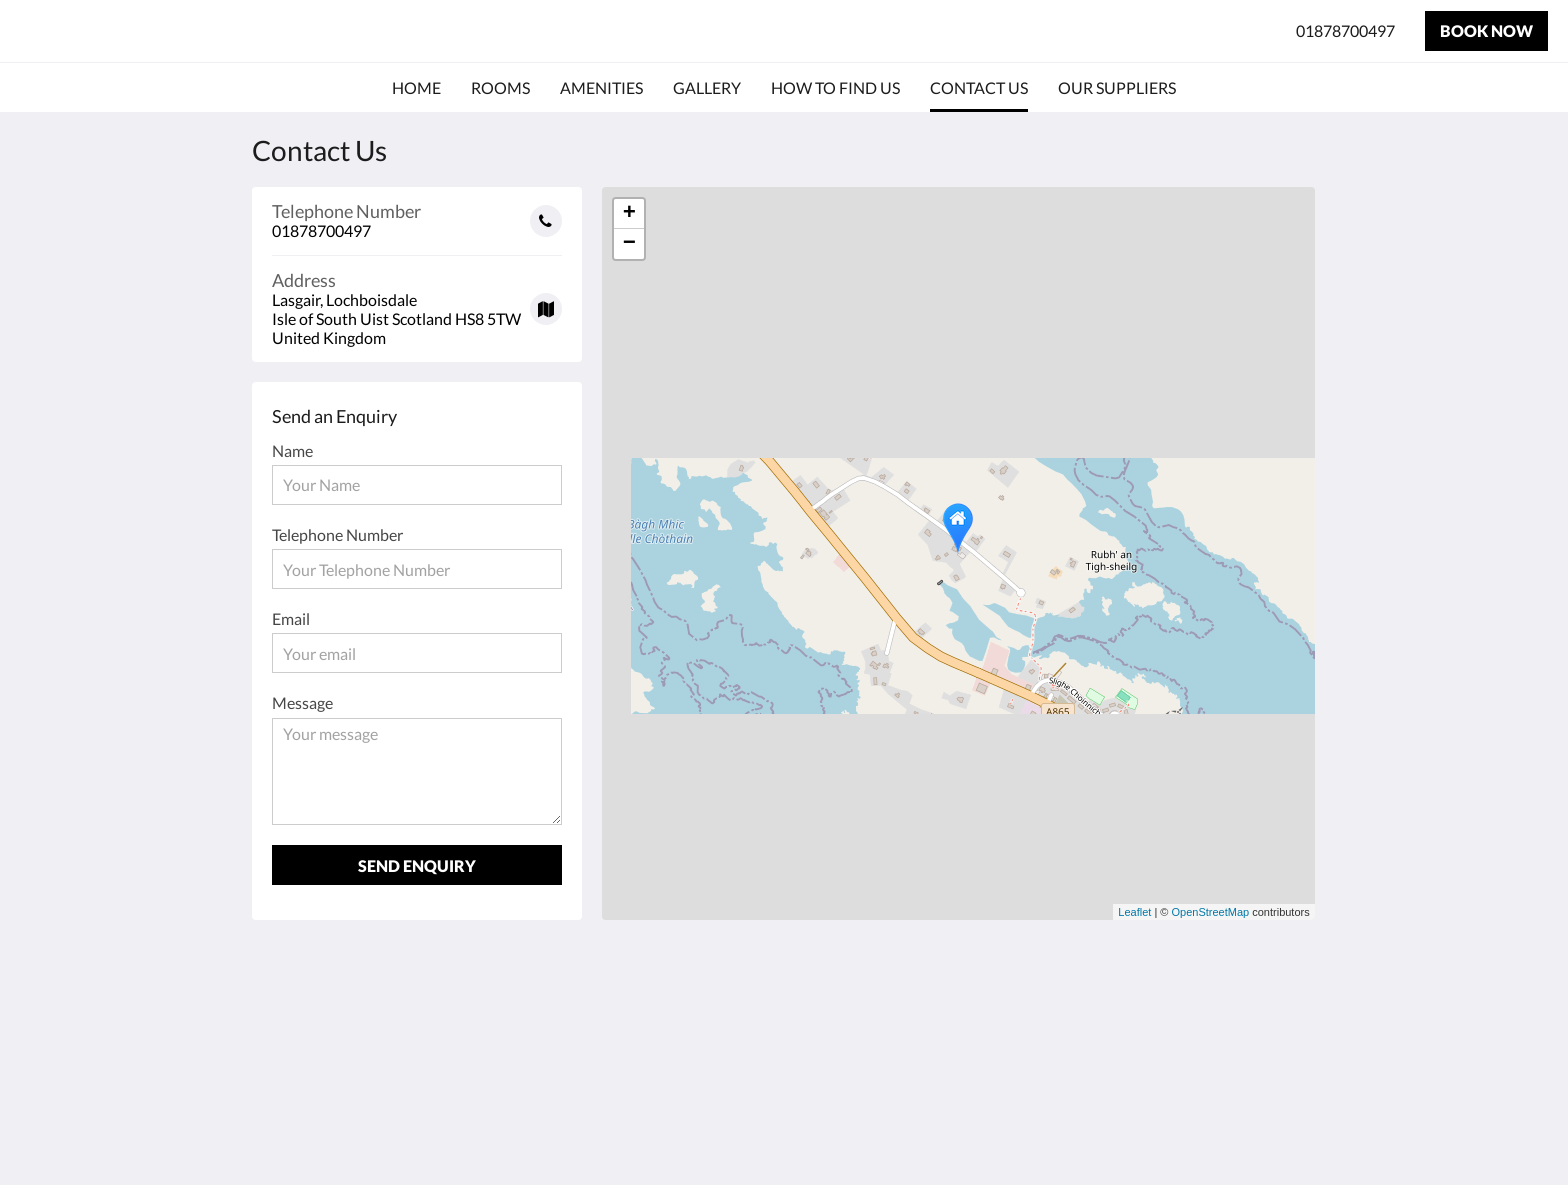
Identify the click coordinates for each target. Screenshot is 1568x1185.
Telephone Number (337, 534)
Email (291, 618)
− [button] (629, 244)
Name (292, 450)
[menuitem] (416, 88)
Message (302, 702)
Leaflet (1134, 912)
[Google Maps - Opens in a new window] (417, 301)
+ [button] (629, 214)
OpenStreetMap (1211, 912)
